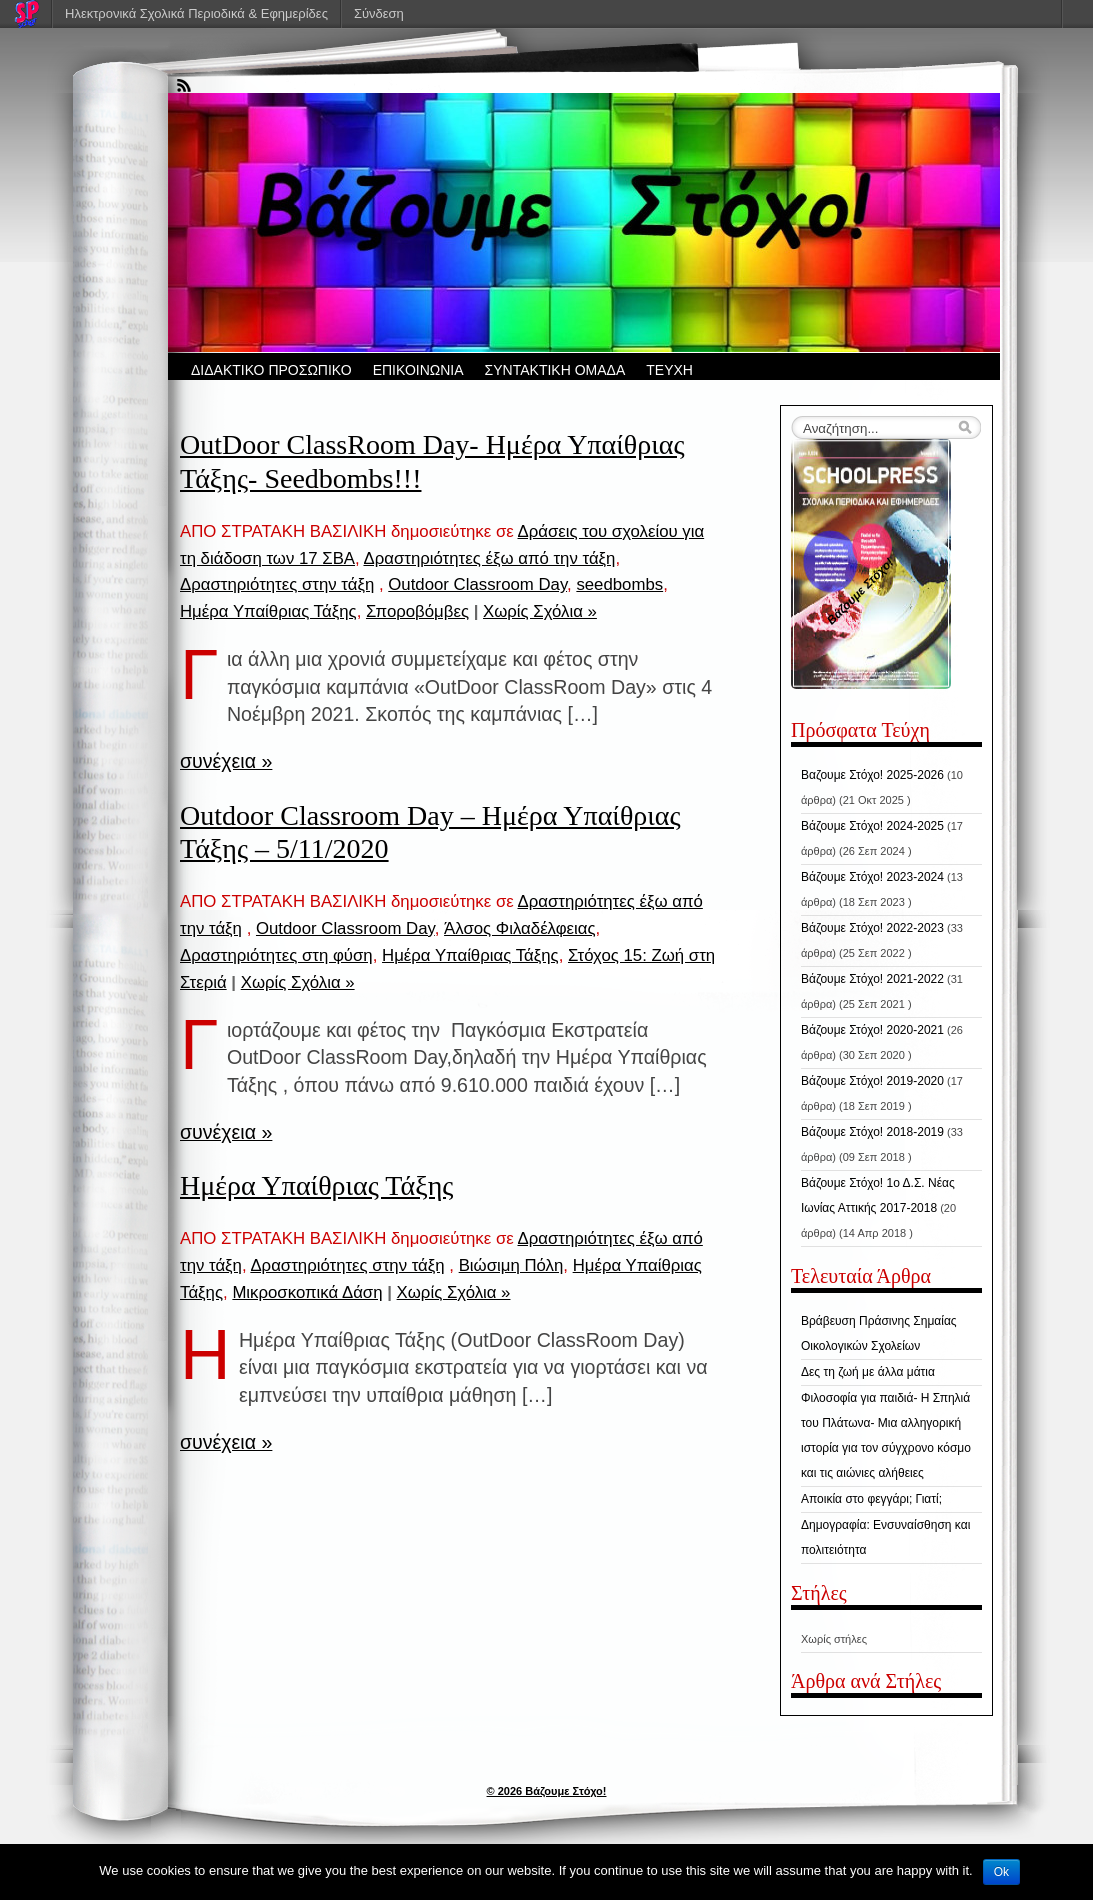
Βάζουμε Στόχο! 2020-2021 (872, 1030)
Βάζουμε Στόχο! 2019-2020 (872, 1081)
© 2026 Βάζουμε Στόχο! (547, 1791)
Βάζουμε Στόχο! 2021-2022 (872, 979)
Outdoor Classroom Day (477, 584)
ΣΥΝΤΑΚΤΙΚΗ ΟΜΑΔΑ (555, 370)
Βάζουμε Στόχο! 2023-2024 (872, 877)
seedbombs (619, 584)
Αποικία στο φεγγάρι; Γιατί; (871, 1499)
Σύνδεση (379, 13)
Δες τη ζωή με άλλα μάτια (868, 1372)
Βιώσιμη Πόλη (511, 1265)
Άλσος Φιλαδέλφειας (520, 928)
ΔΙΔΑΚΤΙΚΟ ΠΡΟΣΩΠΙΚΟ (271, 370)
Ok (1001, 1872)
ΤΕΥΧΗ (669, 370)
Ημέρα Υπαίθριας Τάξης (268, 611)
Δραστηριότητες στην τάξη (277, 584)
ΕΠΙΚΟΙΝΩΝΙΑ (418, 370)
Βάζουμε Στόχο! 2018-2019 (872, 1132)
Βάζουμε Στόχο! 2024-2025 (872, 826)
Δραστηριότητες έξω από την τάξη (489, 558)
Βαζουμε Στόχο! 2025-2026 (872, 775)
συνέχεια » (226, 761)
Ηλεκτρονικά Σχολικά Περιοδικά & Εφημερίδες (196, 13)
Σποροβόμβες (417, 611)
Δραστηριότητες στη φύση (276, 955)
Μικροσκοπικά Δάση (307, 1292)
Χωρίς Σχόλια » (540, 611)
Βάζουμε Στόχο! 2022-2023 (872, 928)
